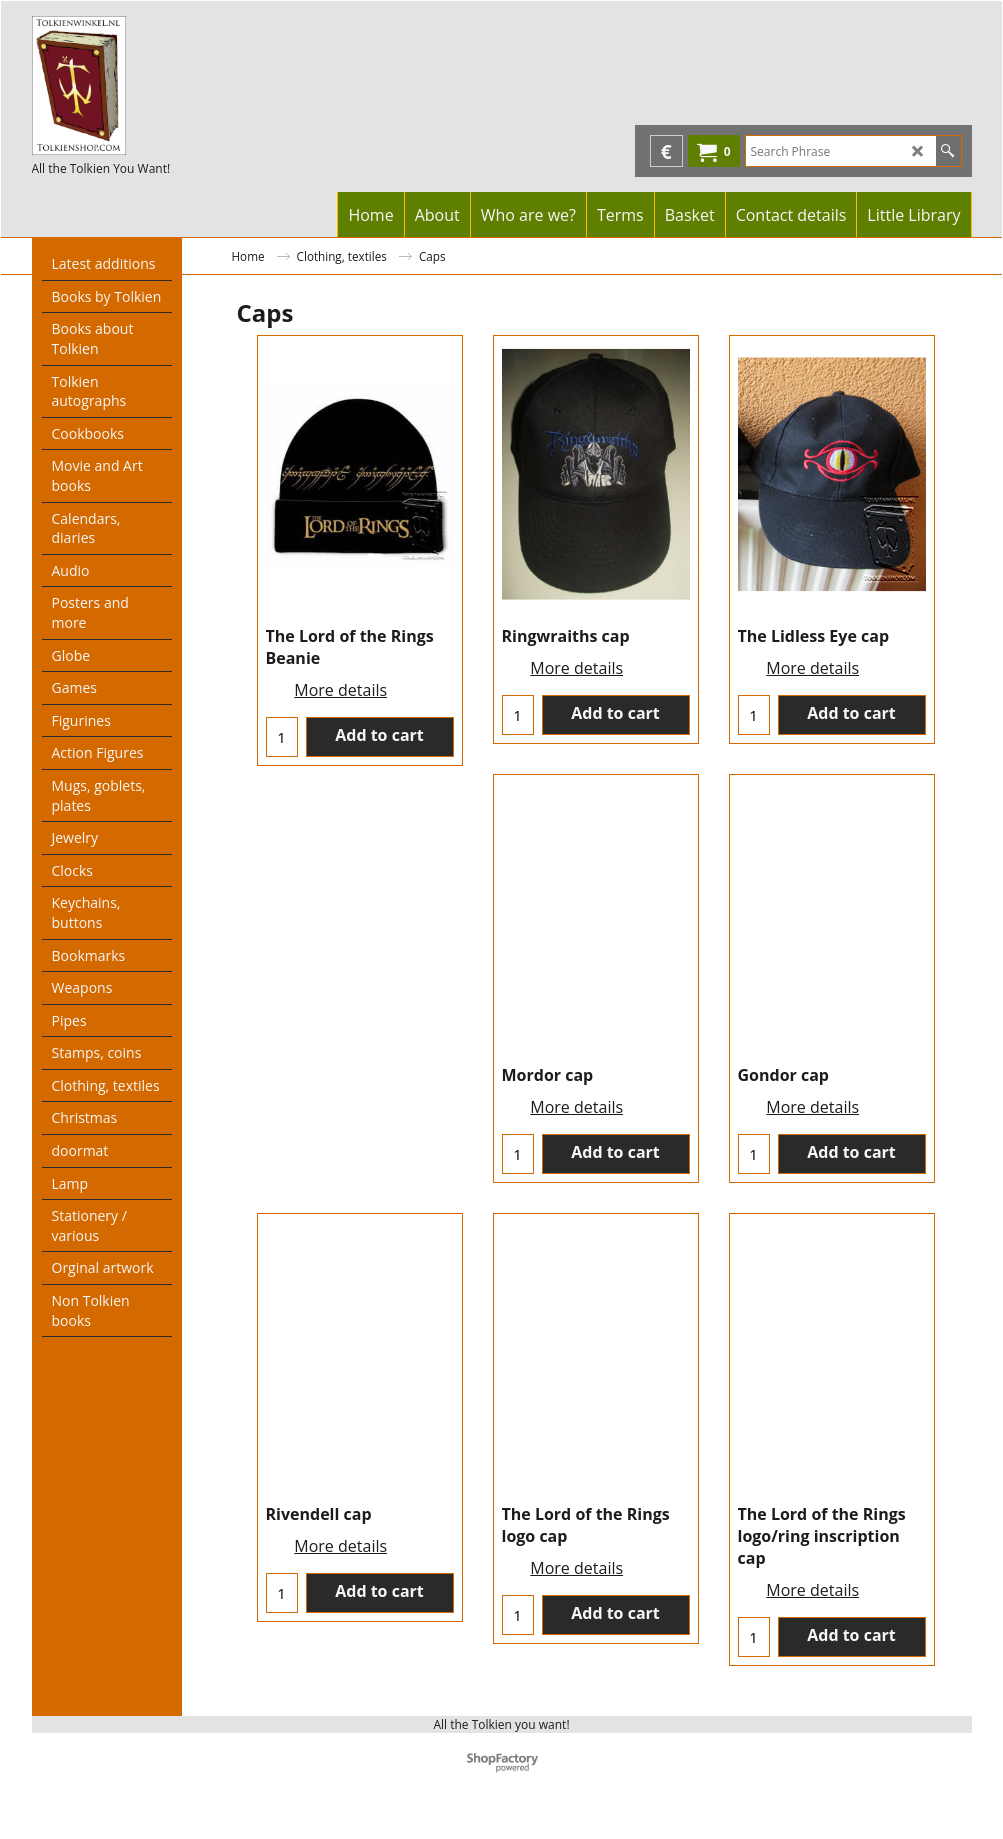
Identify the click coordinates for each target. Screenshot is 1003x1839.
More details (340, 690)
